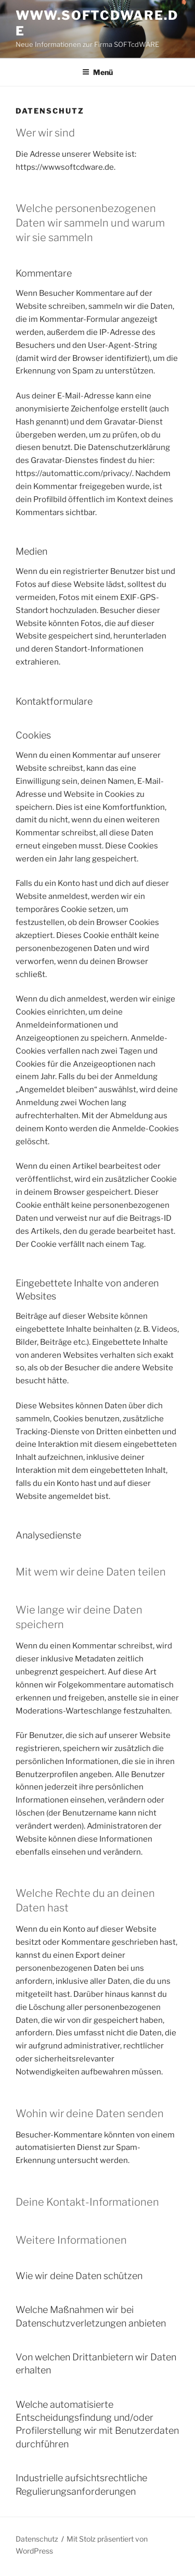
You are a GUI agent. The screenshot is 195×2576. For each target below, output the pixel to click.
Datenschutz (37, 2538)
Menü (97, 72)
